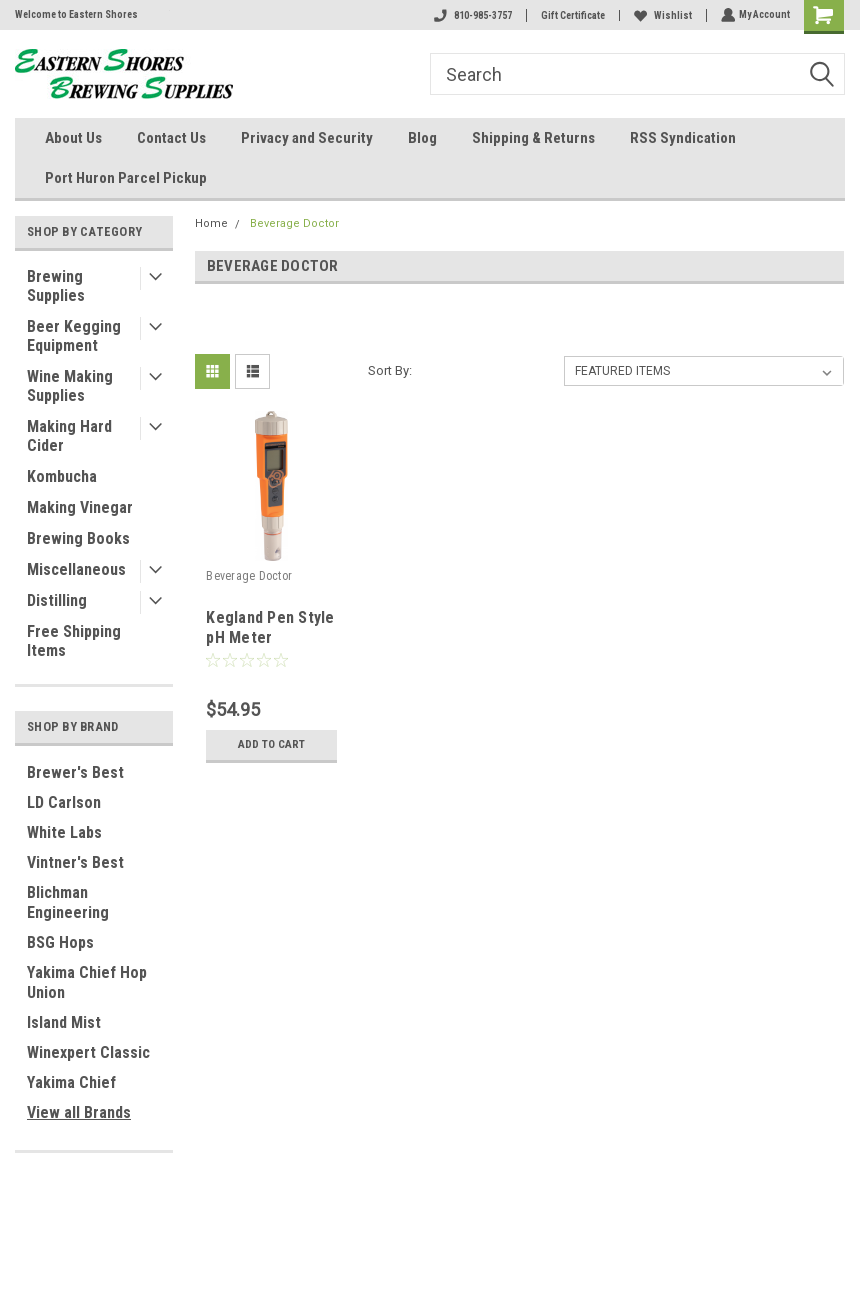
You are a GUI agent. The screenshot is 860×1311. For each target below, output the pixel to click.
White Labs (64, 832)
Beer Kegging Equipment (74, 336)
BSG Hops (60, 942)
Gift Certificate (571, 15)
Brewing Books (78, 538)
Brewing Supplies (56, 286)
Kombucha (62, 476)
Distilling (57, 600)
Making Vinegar (80, 507)
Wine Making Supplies (70, 386)
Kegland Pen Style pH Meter (270, 627)
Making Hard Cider (69, 436)
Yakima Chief (71, 1082)
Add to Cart (271, 745)
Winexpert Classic (88, 1052)
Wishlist (661, 15)
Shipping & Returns (533, 138)
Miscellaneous (76, 569)
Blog (422, 138)
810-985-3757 (471, 15)
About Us (73, 138)
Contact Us (171, 138)
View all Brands (79, 1112)
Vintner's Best (75, 862)
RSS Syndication (683, 138)
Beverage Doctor (294, 223)
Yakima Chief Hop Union (87, 982)
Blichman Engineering (68, 902)
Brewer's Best (75, 772)
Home (211, 223)
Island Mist (64, 1022)
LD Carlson (64, 802)
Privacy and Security (307, 138)
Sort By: (390, 370)
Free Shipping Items (74, 641)
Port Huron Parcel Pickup (126, 178)
